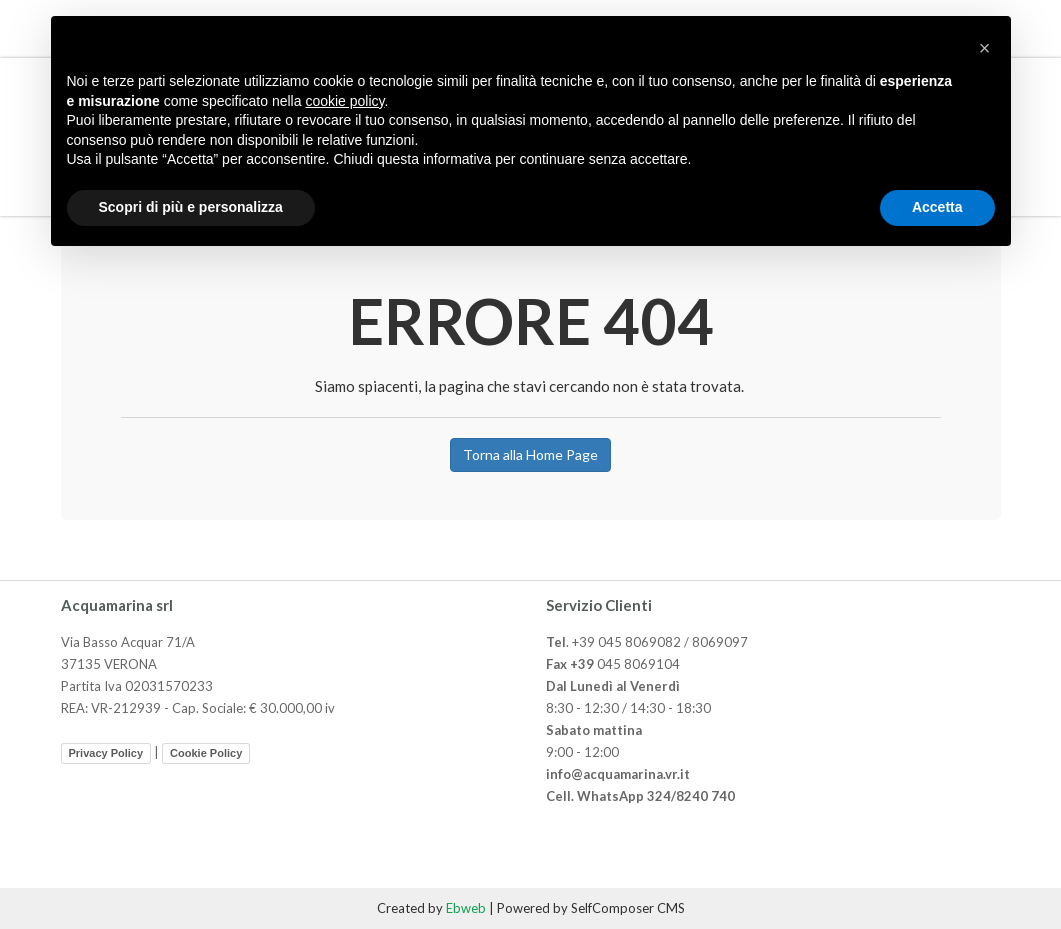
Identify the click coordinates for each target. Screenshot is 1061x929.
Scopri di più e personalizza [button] (191, 207)
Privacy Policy (106, 753)
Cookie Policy (206, 753)
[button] (985, 48)
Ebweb (466, 908)
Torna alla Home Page (530, 454)
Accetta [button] (937, 207)
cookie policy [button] (344, 101)
